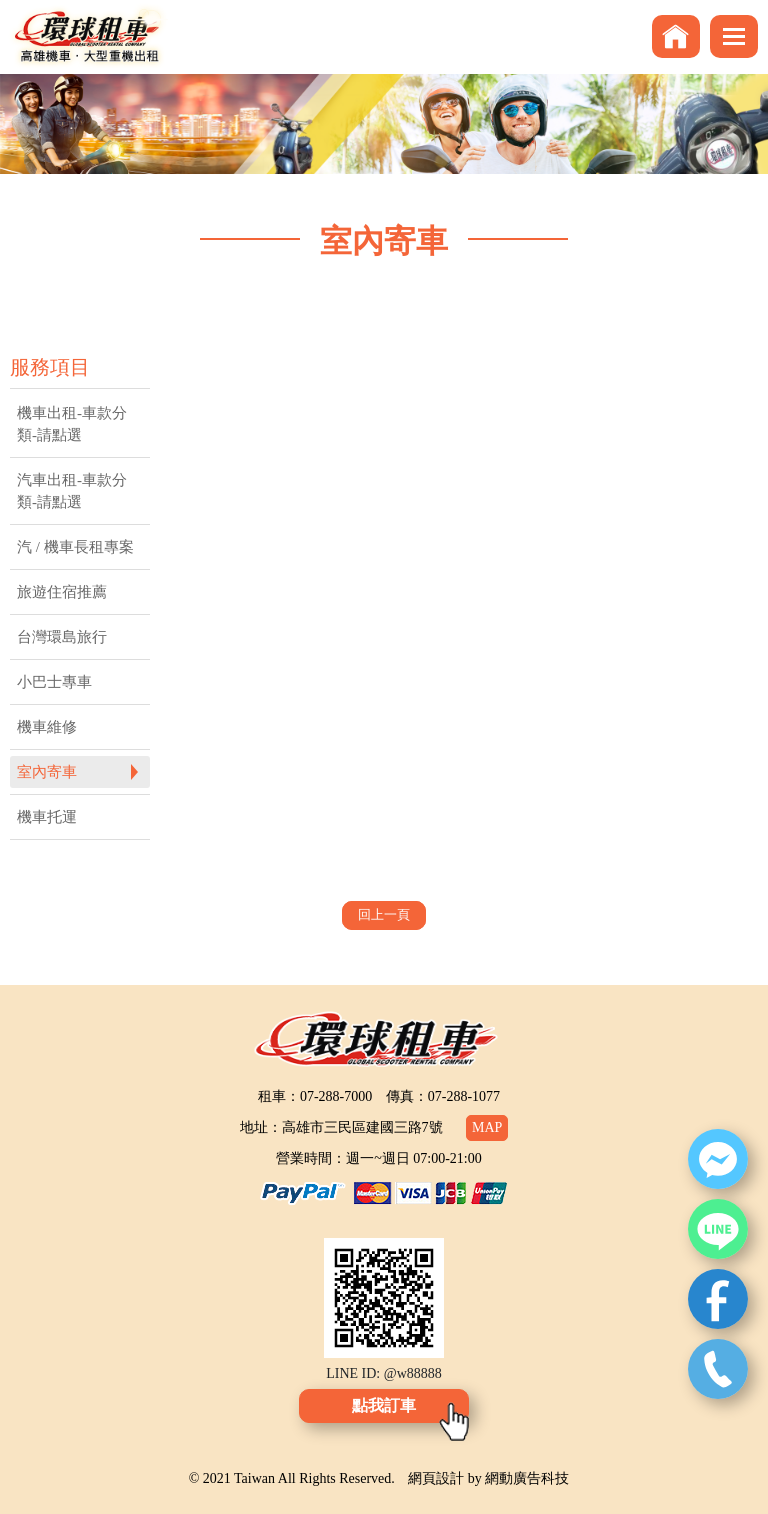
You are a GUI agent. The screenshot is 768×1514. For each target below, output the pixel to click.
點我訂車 (384, 1405)
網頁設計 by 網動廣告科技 (488, 1478)
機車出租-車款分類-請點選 (72, 424)
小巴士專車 (54, 682)
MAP (487, 1127)
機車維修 (47, 727)
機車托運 (47, 817)
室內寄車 (47, 772)
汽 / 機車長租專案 (75, 547)
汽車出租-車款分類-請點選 (72, 491)
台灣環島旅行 (62, 637)
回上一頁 (384, 914)
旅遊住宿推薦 (62, 592)
